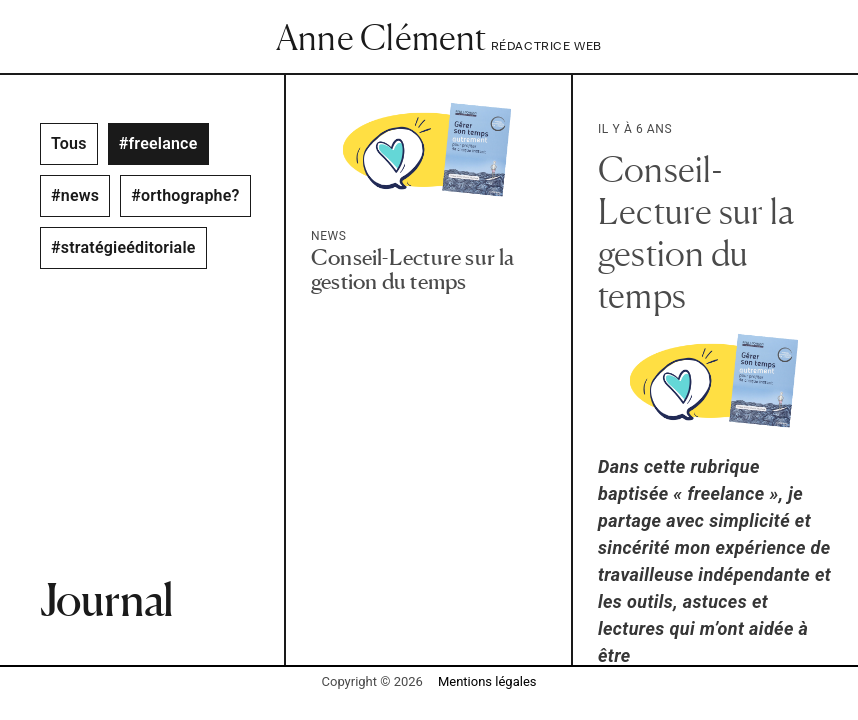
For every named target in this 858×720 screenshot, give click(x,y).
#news (75, 195)
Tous (69, 143)
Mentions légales (487, 681)
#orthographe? (185, 195)
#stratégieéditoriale (123, 247)
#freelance (158, 143)
